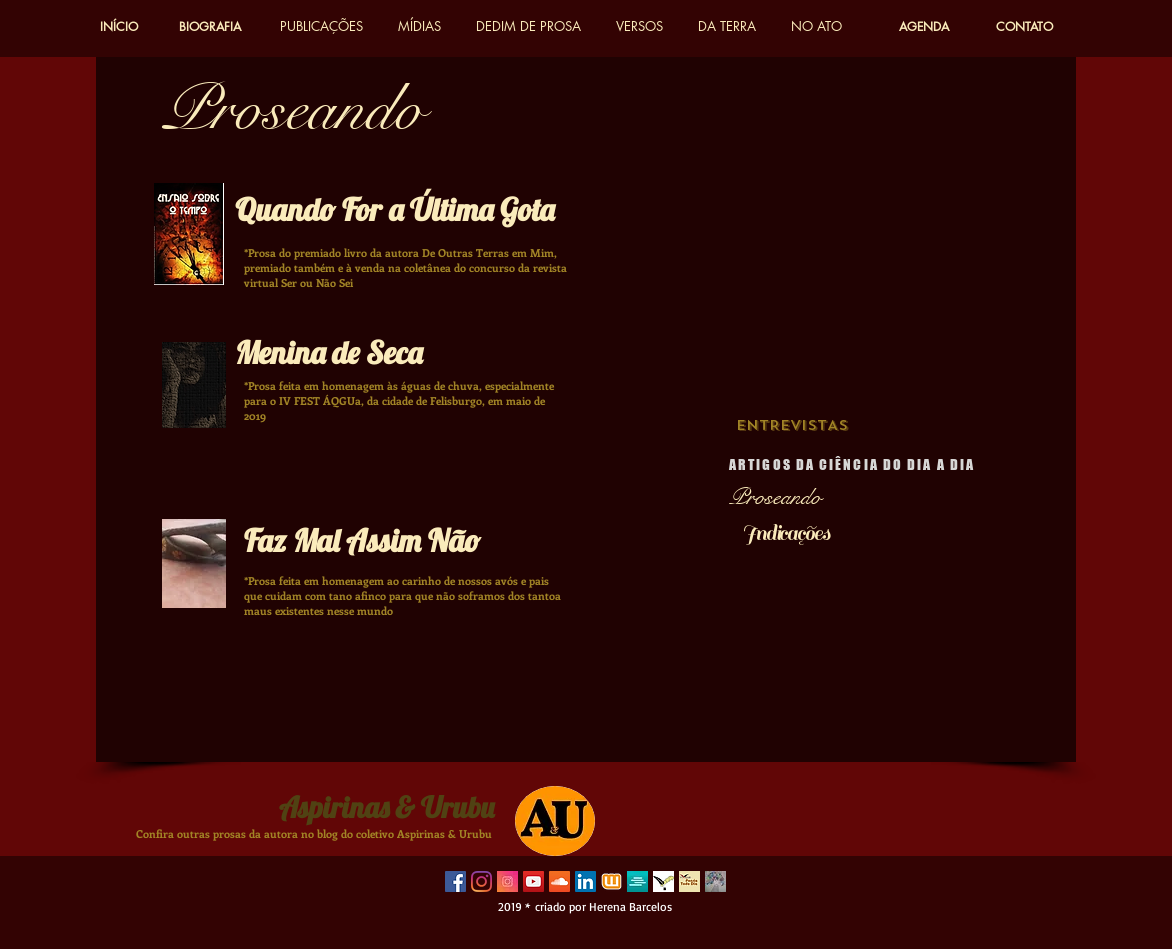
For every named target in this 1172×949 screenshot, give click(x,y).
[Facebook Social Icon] (455, 881)
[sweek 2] (637, 881)
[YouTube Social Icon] (533, 881)
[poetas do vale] (663, 881)
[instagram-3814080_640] (507, 881)
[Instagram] (481, 881)
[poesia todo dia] (689, 881)
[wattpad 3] (611, 881)
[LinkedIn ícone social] (585, 881)
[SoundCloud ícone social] (559, 881)
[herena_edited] (715, 881)
